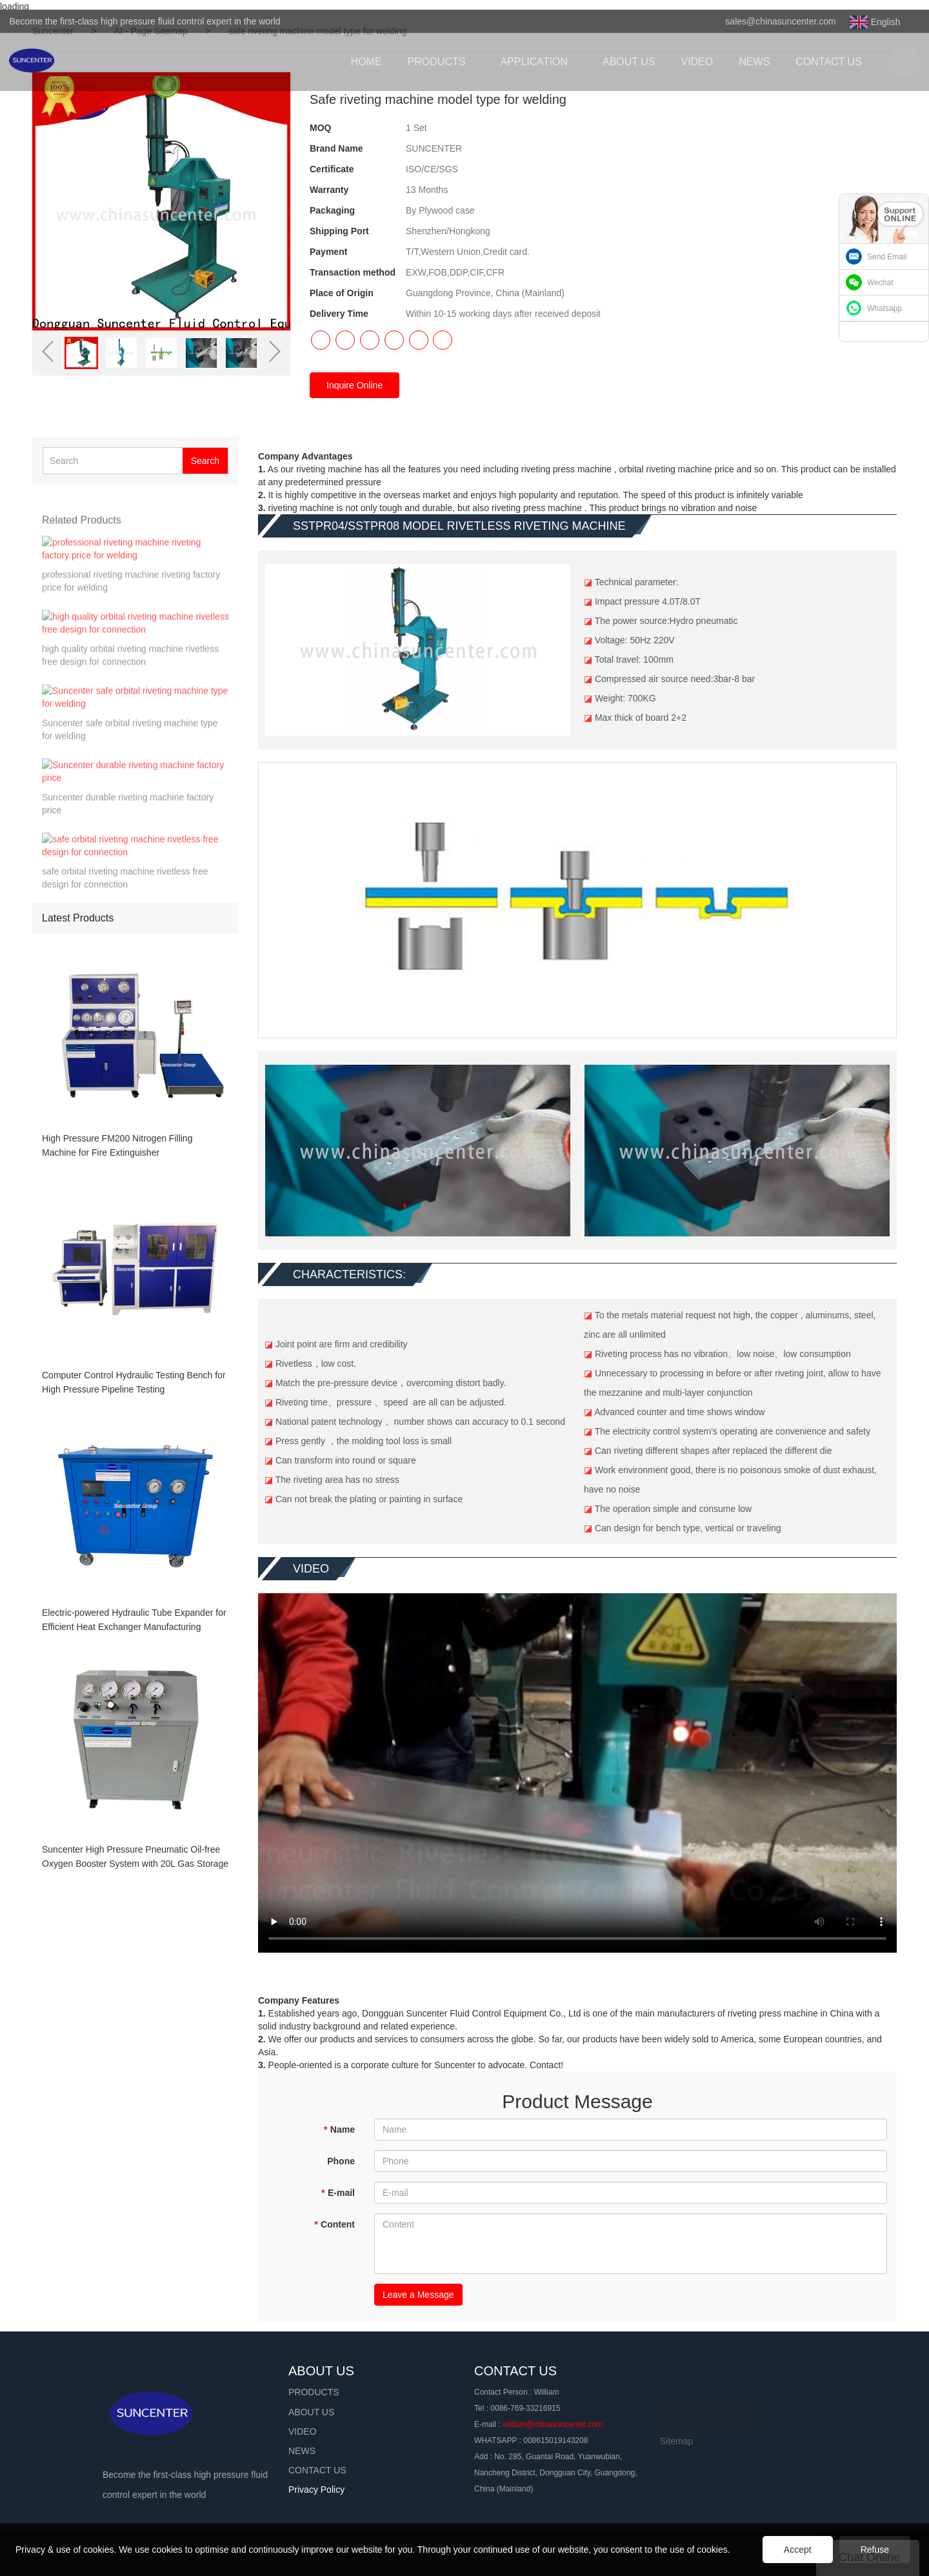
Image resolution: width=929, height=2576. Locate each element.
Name (339, 2129)
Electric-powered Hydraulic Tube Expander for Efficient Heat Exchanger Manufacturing (134, 1619)
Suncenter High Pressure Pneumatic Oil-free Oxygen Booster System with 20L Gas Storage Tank (135, 1857)
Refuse (875, 2549)
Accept (798, 2549)
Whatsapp (884, 308)
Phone (341, 2161)
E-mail (338, 2193)
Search (205, 461)
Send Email (886, 256)
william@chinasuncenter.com (553, 2424)
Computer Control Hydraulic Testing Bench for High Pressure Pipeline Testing (134, 1382)
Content (334, 2224)
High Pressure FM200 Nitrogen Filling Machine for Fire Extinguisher (117, 1145)
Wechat (880, 282)
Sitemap (676, 2441)
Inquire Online (354, 385)
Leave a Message (418, 2294)
